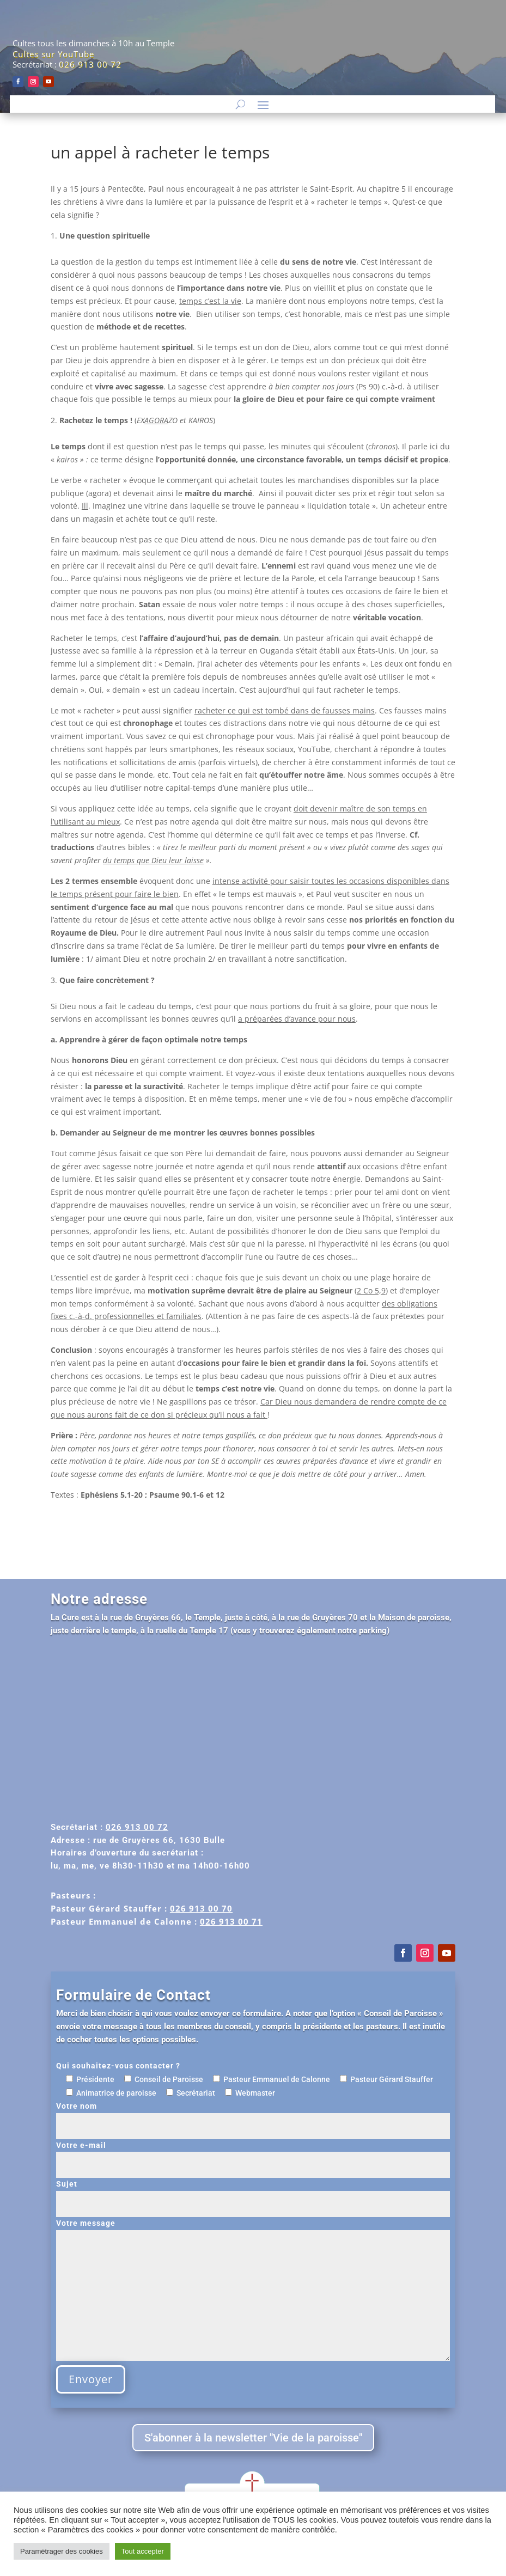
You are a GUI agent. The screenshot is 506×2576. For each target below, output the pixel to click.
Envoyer (91, 2379)
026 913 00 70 (201, 1908)
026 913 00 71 (231, 1921)
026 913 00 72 (90, 64)
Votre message (253, 2291)
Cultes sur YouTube (53, 53)
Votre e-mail (253, 2155)
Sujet (253, 2194)
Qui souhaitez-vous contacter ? (118, 2065)
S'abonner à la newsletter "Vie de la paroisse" (253, 2437)
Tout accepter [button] (142, 2551)
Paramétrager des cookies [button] (61, 2551)
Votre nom (253, 2116)
